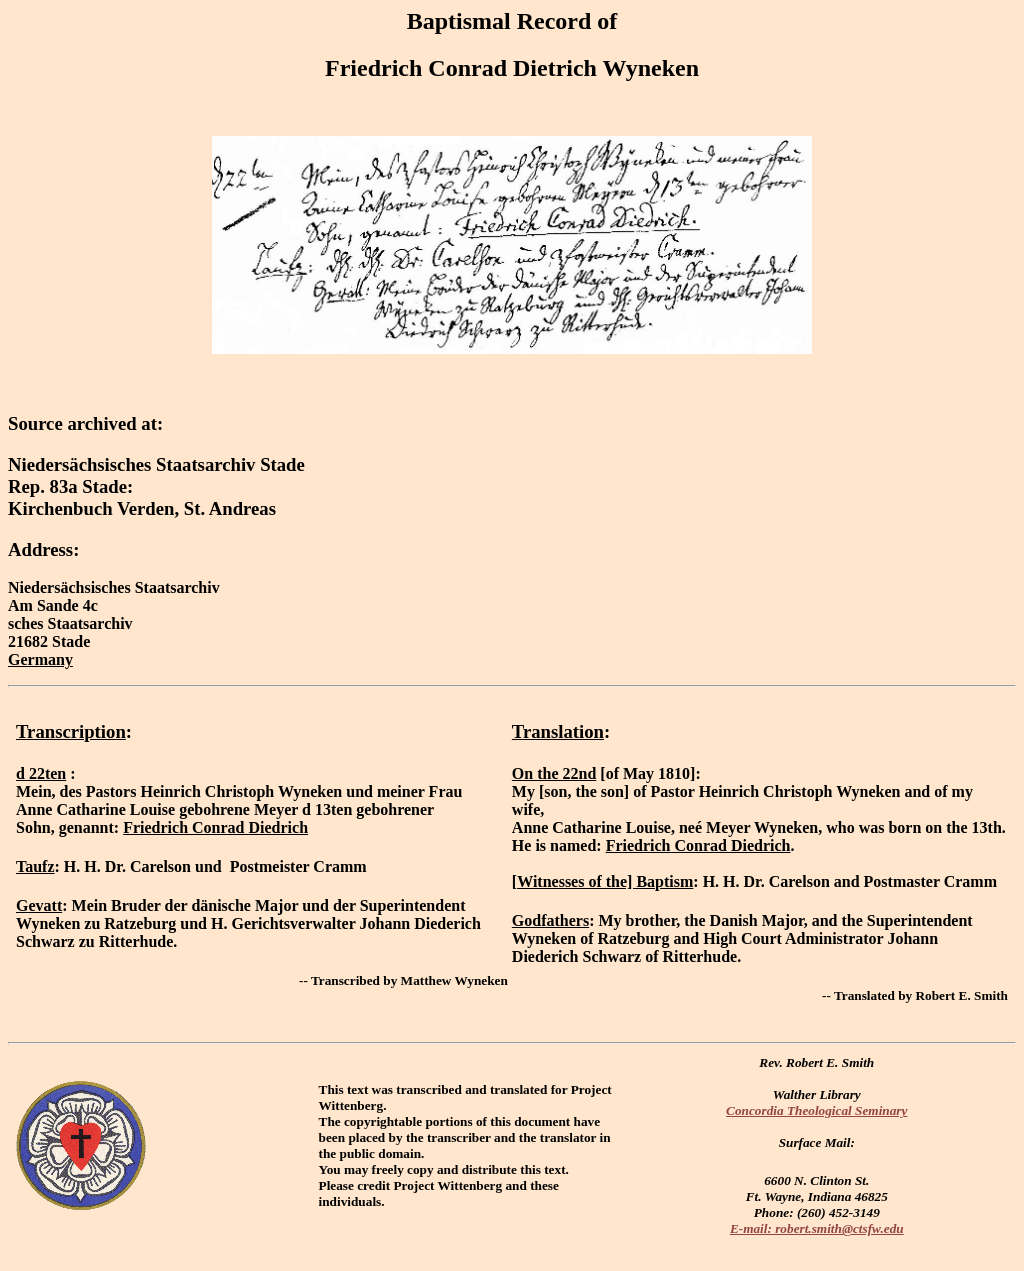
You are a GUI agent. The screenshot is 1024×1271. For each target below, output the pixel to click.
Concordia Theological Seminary (816, 1110)
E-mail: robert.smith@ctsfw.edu (817, 1228)
